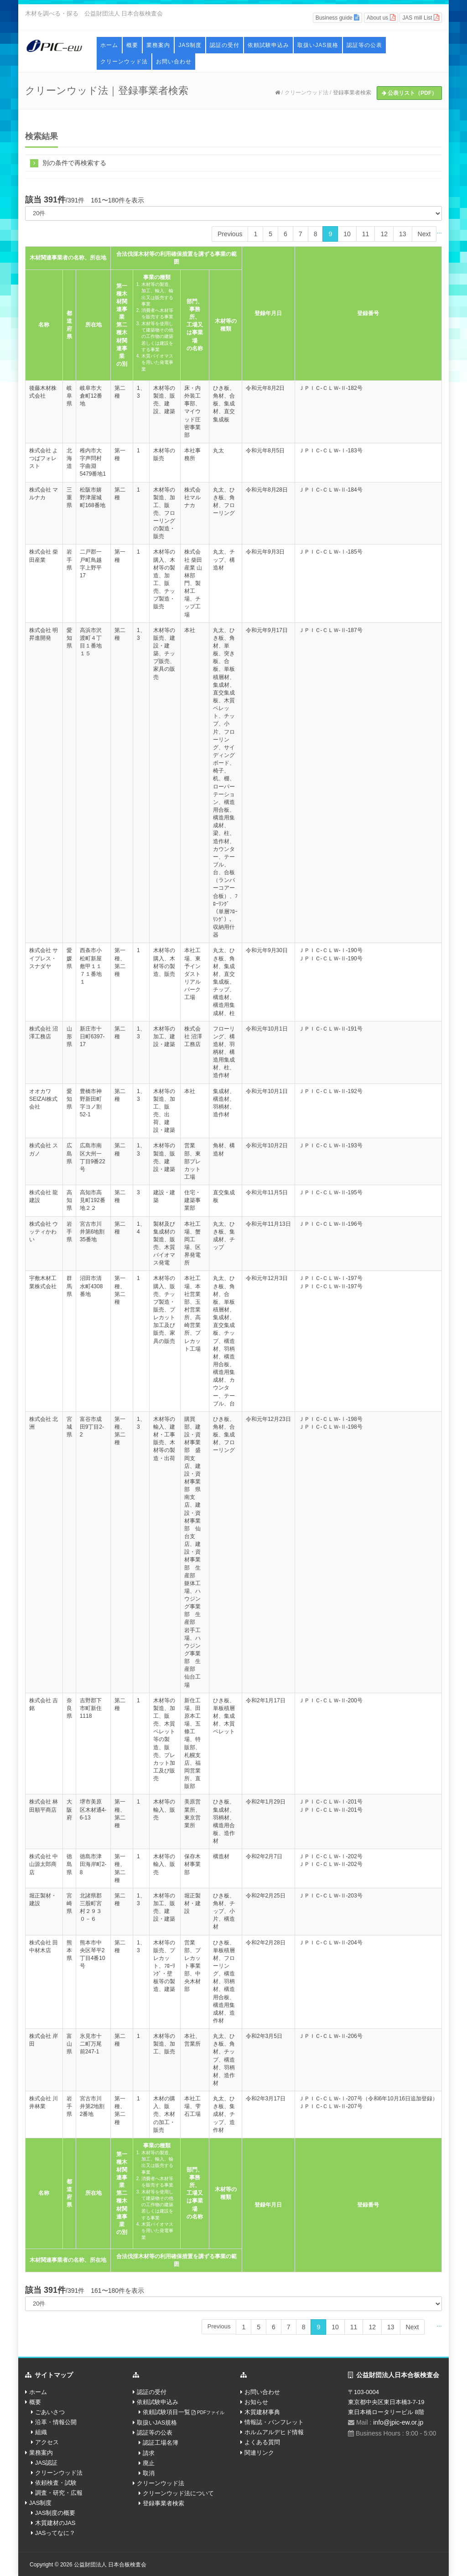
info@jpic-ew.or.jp (398, 2422)
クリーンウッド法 (124, 61)
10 (347, 234)
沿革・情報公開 (56, 2422)
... (439, 231)
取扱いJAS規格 (317, 45)
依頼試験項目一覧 (183, 2412)
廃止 (149, 2463)
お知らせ (256, 2402)
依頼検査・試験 (56, 2482)
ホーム (109, 45)
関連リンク (259, 2452)
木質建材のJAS (55, 2522)
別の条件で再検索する (68, 162)
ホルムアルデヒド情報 (274, 2432)
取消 (149, 2473)
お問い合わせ (174, 61)
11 (365, 234)
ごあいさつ (50, 2412)
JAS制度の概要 (55, 2512)
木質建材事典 (262, 2412)
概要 (132, 45)
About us (381, 17)
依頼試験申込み (268, 45)
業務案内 (158, 45)
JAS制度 (190, 45)
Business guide (338, 17)
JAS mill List (420, 17)
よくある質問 (262, 2442)
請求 (149, 2453)
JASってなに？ (55, 2532)
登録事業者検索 (352, 92)
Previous (230, 234)
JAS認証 (46, 2462)
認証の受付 (224, 45)
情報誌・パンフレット (274, 2422)
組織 (41, 2432)
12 (384, 234)
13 (402, 234)
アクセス (47, 2442)
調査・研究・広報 (59, 2492)
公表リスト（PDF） (409, 93)
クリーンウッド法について (178, 2493)
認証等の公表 (364, 45)
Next (424, 234)
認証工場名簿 (160, 2442)
